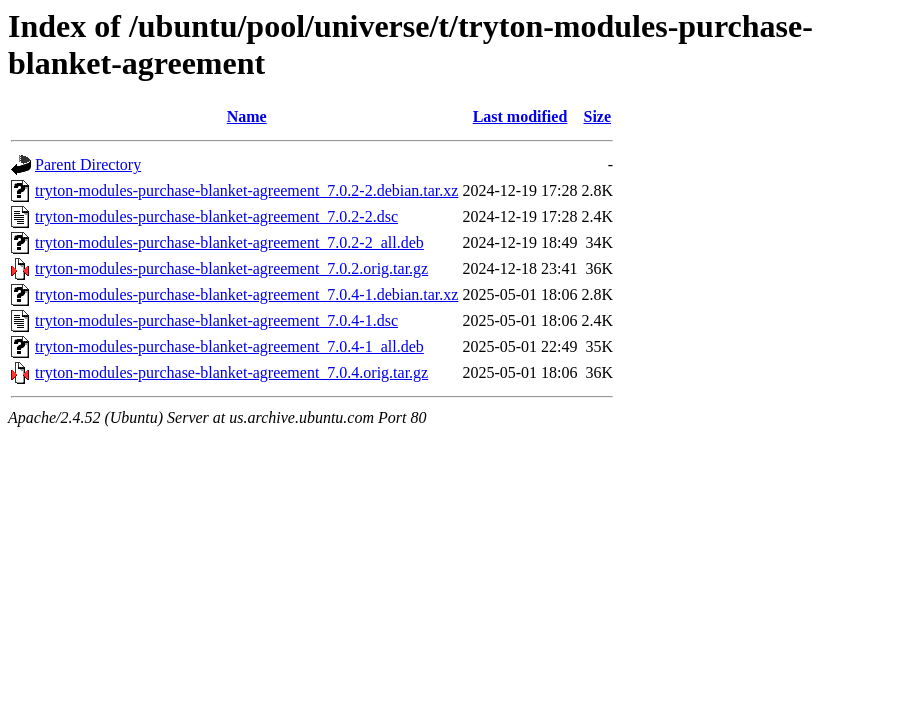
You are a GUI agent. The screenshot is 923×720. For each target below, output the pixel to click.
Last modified (520, 116)
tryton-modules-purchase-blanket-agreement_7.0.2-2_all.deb (229, 242)
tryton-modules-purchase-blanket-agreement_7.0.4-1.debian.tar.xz (246, 294)
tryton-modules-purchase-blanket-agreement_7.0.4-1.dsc (216, 320)
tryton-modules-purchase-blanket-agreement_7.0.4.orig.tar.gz (231, 372)
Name (247, 116)
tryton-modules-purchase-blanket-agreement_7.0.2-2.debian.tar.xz (246, 190)
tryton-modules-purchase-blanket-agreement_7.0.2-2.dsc (216, 216)
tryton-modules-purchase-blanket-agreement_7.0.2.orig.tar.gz (231, 268)
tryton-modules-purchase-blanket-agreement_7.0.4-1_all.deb (229, 346)
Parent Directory (88, 164)
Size (598, 116)
